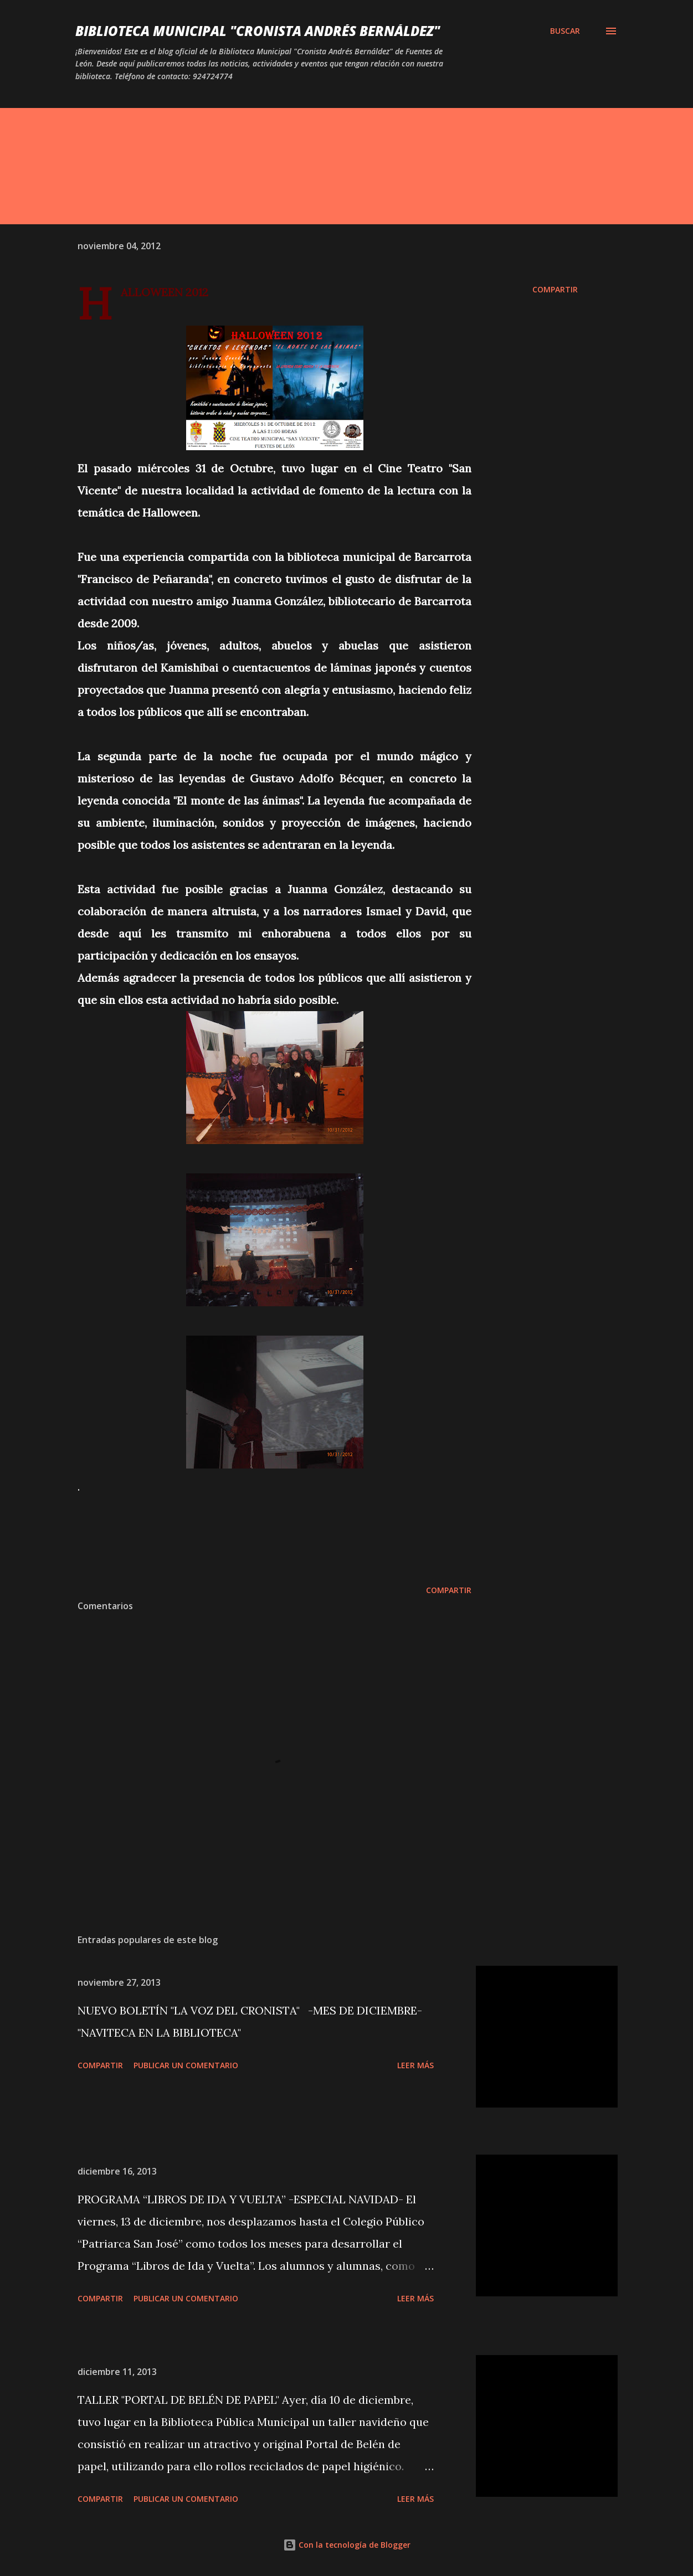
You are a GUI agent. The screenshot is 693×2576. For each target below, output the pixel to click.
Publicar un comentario (186, 2065)
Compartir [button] (555, 289)
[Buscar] (565, 31)
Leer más (415, 2065)
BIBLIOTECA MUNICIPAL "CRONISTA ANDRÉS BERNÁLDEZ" (257, 31)
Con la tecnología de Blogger (346, 2544)
